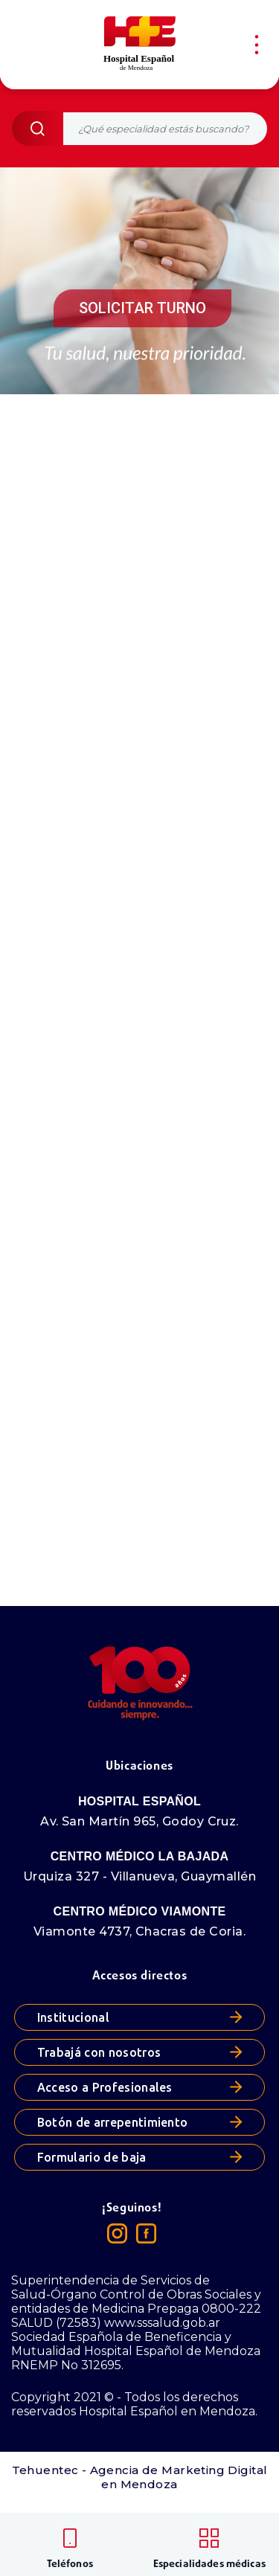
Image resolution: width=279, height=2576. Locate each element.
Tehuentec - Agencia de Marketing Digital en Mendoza (140, 2477)
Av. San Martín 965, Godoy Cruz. (139, 1821)
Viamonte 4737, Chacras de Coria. (139, 1931)
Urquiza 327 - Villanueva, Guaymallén (139, 1876)
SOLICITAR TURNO (142, 308)
